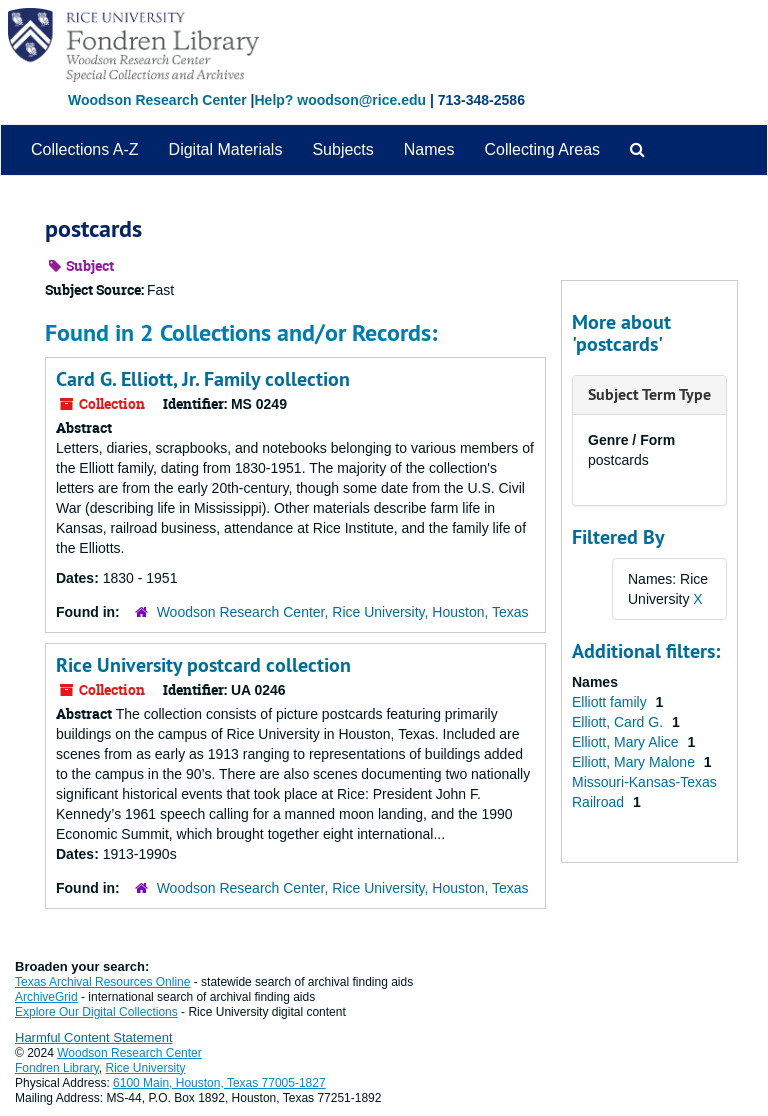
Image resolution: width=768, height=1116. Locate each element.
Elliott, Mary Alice (627, 742)
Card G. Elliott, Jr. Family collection (203, 379)
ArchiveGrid (46, 997)
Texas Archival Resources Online (102, 982)
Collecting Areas (542, 149)
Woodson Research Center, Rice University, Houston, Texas (343, 612)
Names (429, 149)
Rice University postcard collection (203, 665)
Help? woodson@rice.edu (340, 100)
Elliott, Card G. (619, 722)
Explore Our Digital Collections (96, 1012)
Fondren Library (57, 1068)
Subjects (342, 149)
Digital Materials (226, 149)
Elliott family (611, 702)
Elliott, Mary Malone (635, 762)
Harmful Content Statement (94, 1037)
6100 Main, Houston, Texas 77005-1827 (219, 1083)
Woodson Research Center (157, 100)
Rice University (146, 1068)
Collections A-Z (85, 149)
